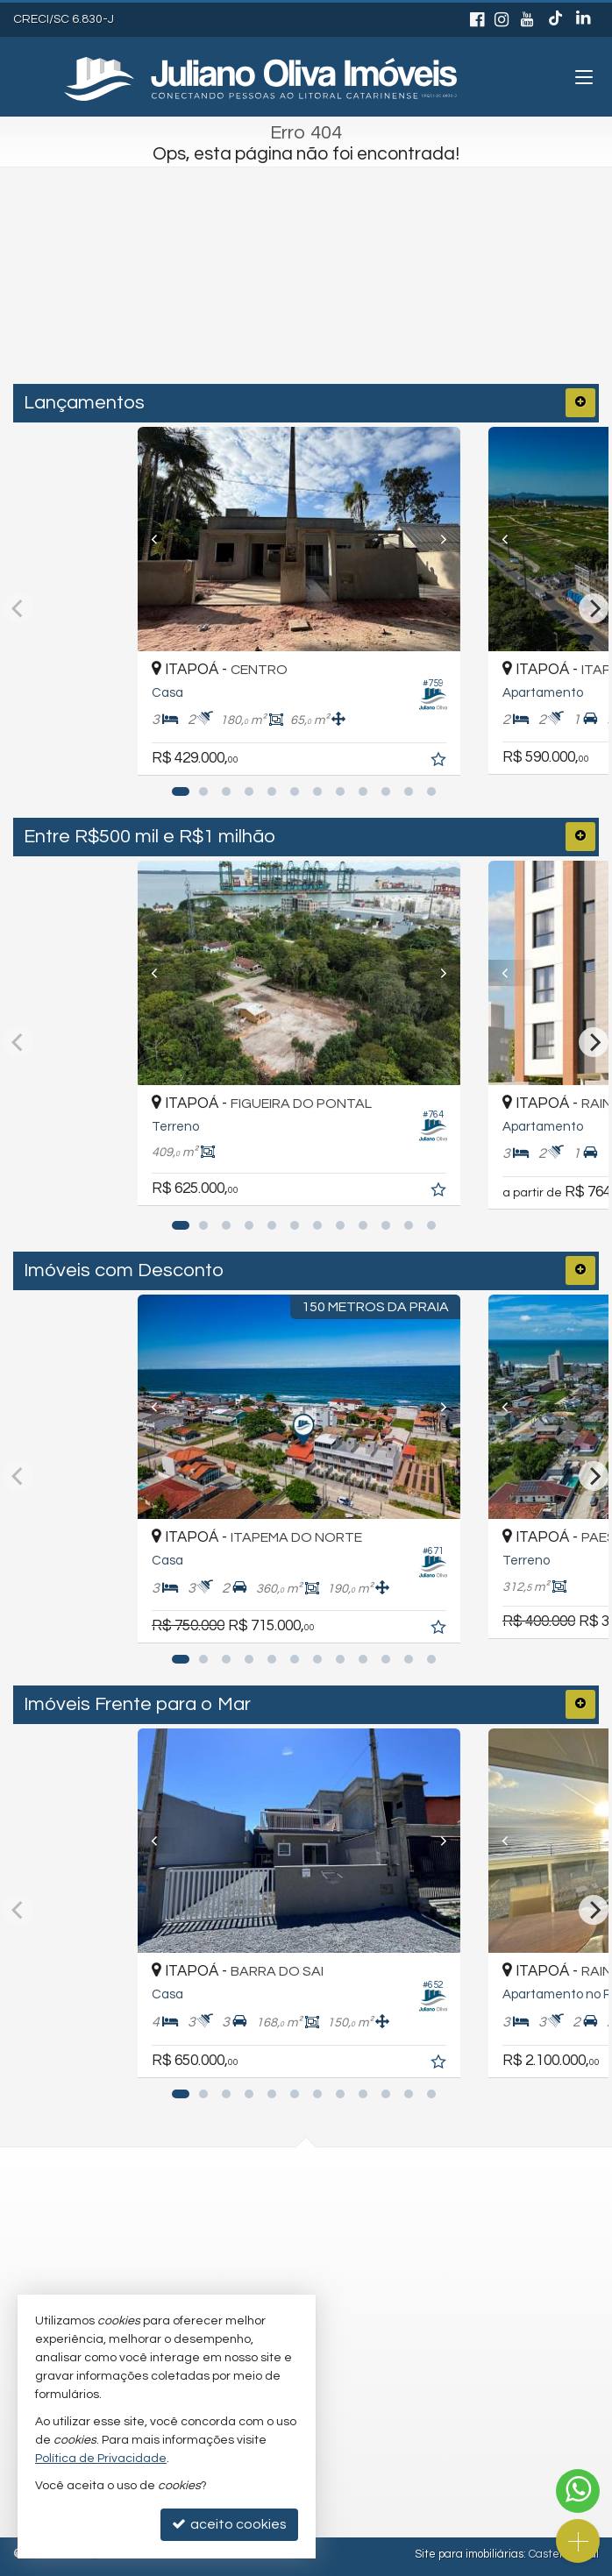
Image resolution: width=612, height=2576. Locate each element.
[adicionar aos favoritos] (454, 762)
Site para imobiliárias (469, 2554)
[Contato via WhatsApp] (578, 2491)
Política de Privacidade (101, 2458)
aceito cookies (229, 2523)
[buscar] (419, 311)
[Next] (448, 539)
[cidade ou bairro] (268, 311)
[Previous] (163, 539)
